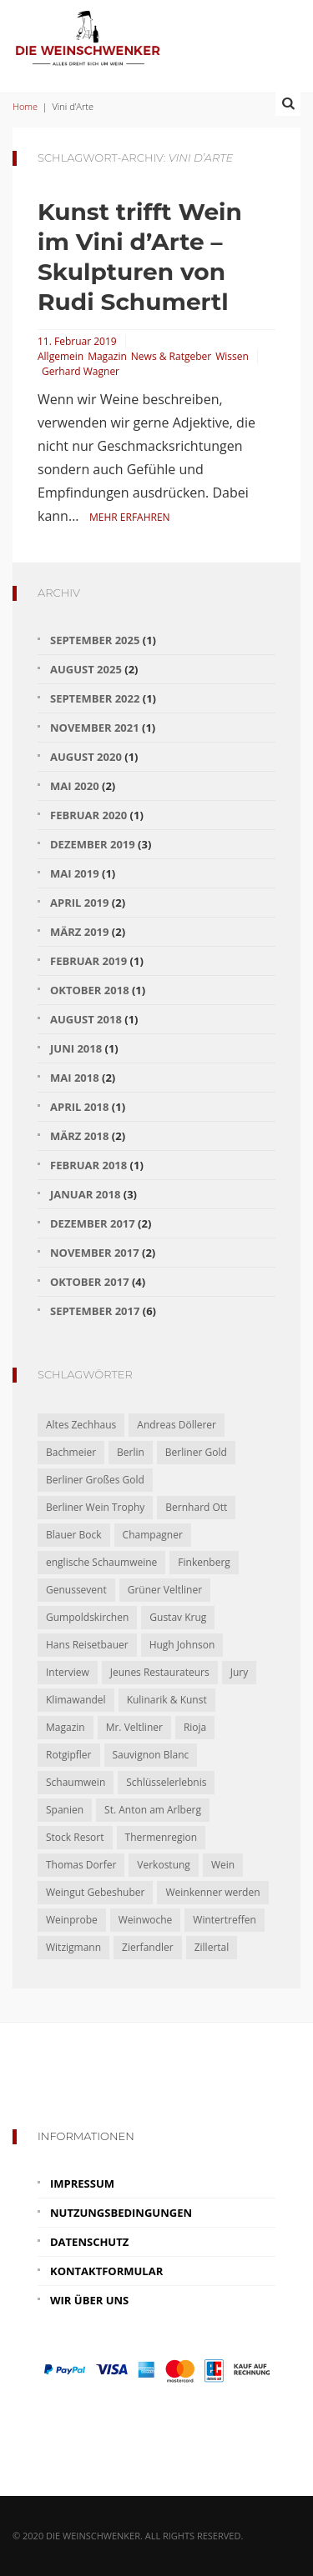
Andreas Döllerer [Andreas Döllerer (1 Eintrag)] (176, 1425)
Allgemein (60, 356)
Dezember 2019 (92, 844)
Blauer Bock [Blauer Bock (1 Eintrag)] (74, 1535)
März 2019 (79, 931)
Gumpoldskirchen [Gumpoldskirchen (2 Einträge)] (87, 1617)
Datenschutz (89, 2241)
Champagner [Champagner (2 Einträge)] (153, 1535)
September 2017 (94, 1310)
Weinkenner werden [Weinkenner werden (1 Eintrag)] (212, 1892)
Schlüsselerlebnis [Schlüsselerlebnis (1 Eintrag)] (166, 1782)
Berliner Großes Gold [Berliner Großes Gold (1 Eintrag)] (95, 1480)
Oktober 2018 (89, 990)
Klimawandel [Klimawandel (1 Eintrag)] (76, 1700)
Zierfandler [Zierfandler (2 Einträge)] (148, 1947)
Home (25, 106)
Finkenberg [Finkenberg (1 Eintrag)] (204, 1562)
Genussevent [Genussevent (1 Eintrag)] (76, 1590)
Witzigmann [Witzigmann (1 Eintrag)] (73, 1947)
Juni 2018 (76, 1048)
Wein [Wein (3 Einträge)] (223, 1865)
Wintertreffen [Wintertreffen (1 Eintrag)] (224, 1920)
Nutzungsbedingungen (121, 2212)
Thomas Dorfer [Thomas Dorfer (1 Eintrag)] (81, 1865)
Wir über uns (89, 2300)
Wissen (232, 356)
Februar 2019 (88, 960)
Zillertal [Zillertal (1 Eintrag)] (212, 1947)
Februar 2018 (88, 1165)
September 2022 (94, 698)
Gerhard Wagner (80, 371)
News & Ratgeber (171, 356)
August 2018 (86, 1019)
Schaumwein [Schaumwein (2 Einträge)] (75, 1782)
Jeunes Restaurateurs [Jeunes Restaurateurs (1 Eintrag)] (160, 1672)
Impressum (82, 2183)
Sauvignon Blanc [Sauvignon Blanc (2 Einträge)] (151, 1755)
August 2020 (86, 756)
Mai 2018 (74, 1077)
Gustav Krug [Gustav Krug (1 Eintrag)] (177, 1617)
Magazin (107, 356)
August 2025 (86, 669)
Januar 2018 (85, 1194)
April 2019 (79, 902)
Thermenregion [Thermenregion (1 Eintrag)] (161, 1837)
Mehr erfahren (129, 517)
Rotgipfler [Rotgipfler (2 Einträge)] (69, 1755)
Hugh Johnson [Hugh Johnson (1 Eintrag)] (182, 1645)
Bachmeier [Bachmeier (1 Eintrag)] (71, 1452)
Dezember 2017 (92, 1223)
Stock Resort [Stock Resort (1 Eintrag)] (75, 1837)
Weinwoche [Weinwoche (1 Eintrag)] (146, 1920)
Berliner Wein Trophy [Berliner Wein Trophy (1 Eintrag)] (95, 1507)
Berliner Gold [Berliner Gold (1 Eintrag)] (196, 1452)
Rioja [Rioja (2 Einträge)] (195, 1727)
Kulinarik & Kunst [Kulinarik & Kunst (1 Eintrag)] (167, 1700)
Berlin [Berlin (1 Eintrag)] (130, 1452)
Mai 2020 (74, 785)
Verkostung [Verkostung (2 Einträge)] (163, 1865)
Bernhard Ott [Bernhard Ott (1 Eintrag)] (196, 1507)
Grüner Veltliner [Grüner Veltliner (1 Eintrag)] (165, 1590)
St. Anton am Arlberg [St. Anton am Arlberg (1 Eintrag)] (152, 1810)
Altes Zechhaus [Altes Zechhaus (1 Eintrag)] (81, 1425)
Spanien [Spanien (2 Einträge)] (64, 1810)
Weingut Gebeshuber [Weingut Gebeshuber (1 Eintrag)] (95, 1892)
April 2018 (79, 1106)
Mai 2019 (74, 873)
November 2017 (94, 1252)
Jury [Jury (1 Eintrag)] (239, 1672)
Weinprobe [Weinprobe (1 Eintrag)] (72, 1920)
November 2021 (94, 727)
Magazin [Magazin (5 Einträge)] (65, 1727)
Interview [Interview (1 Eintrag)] (67, 1672)
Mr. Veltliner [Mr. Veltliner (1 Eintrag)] (134, 1727)
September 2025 (94, 640)
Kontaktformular (106, 2270)
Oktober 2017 (89, 1281)
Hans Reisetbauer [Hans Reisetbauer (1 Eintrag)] (87, 1645)
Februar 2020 (88, 815)
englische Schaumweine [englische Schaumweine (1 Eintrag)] (101, 1562)
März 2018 (79, 1135)
